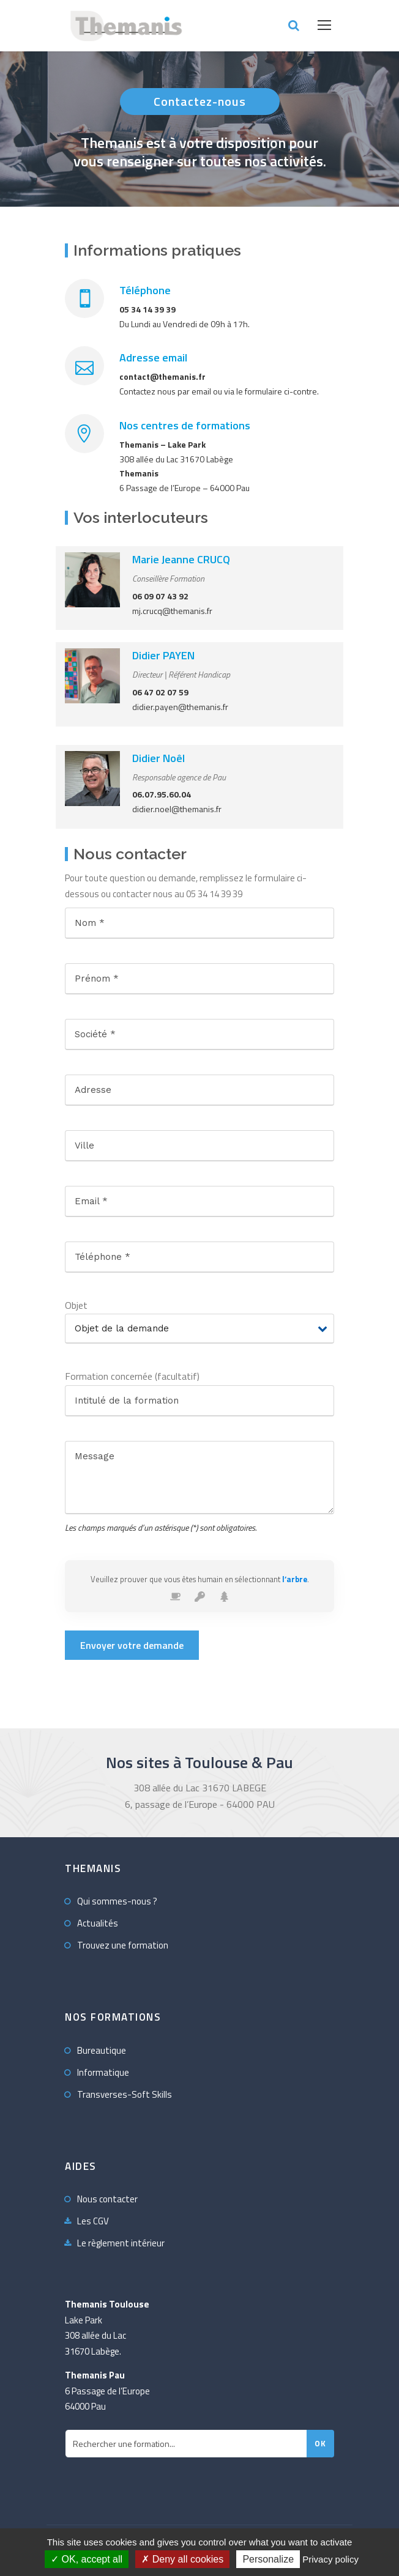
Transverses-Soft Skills (124, 2094)
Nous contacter (107, 2199)
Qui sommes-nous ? (117, 1901)
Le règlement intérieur (121, 2243)
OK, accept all (86, 2559)
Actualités (97, 1923)
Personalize (268, 2559)
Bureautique (101, 2050)
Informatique (103, 2072)
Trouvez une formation (122, 1945)
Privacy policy (330, 2559)
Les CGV (93, 2221)
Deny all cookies (182, 2559)
